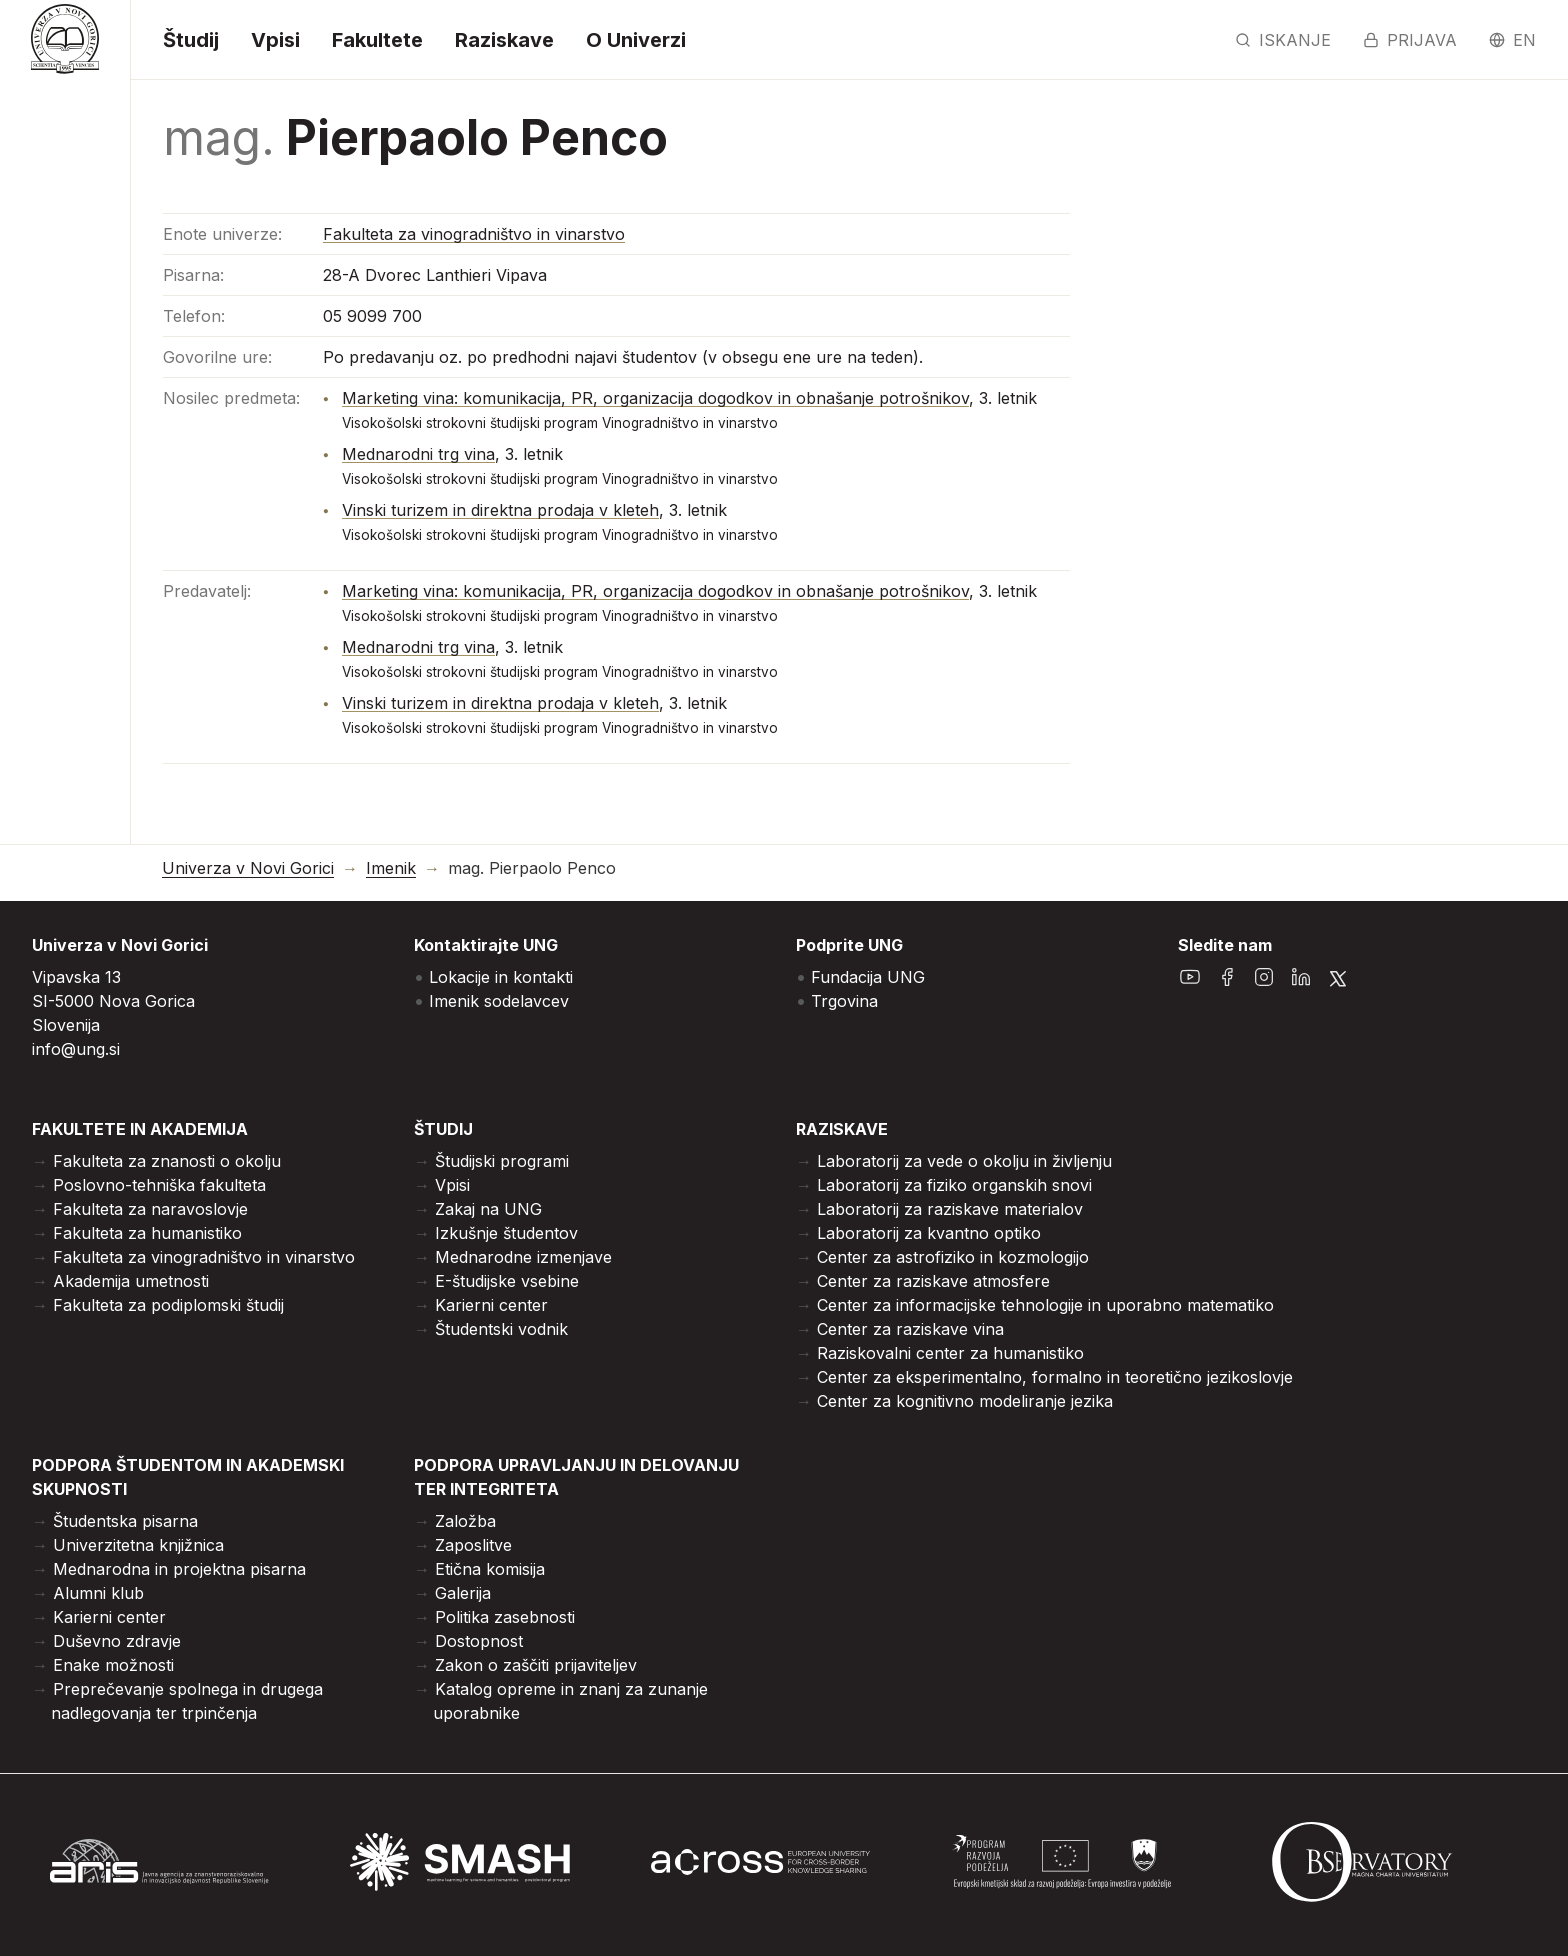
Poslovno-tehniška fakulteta (159, 1185)
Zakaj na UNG (488, 1209)
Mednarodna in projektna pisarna (179, 1569)
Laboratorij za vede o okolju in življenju (964, 1161)
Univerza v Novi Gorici (248, 868)
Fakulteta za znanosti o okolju (167, 1161)
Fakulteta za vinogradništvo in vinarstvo (474, 234)
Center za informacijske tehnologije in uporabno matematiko (1045, 1305)
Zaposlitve (473, 1545)
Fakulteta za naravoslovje (150, 1209)
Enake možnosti (113, 1665)
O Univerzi (636, 40)
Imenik (391, 868)
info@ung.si (76, 1049)
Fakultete (377, 40)
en (1512, 40)
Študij (191, 40)
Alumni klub (98, 1593)
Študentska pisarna (125, 1521)
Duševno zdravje (117, 1641)
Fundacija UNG (868, 977)
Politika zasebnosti (505, 1617)
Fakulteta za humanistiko (147, 1233)
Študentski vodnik (501, 1329)
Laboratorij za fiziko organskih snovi (954, 1185)
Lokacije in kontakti (501, 977)
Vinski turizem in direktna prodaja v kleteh (500, 510)
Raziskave (504, 40)
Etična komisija (490, 1569)
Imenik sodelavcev (499, 1001)
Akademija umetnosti (131, 1281)
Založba (465, 1521)
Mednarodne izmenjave (523, 1257)
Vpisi (275, 40)
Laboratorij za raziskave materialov (950, 1209)
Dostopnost (479, 1641)
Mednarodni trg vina (418, 454)
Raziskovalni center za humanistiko (950, 1353)
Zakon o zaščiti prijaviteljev (536, 1665)
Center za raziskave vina (910, 1329)
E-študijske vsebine (507, 1281)
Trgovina (844, 1001)
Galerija (463, 1593)
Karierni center (491, 1305)
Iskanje (1283, 40)
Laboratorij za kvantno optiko (929, 1233)
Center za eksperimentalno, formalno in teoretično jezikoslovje (1055, 1377)
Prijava (1410, 40)
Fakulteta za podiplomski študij (168, 1305)
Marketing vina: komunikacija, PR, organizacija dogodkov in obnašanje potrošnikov (655, 398)
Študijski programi (502, 1161)
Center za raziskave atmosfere (933, 1281)
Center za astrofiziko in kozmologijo (953, 1257)
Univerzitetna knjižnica (138, 1545)
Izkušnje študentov (506, 1233)
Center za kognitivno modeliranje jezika (965, 1401)
